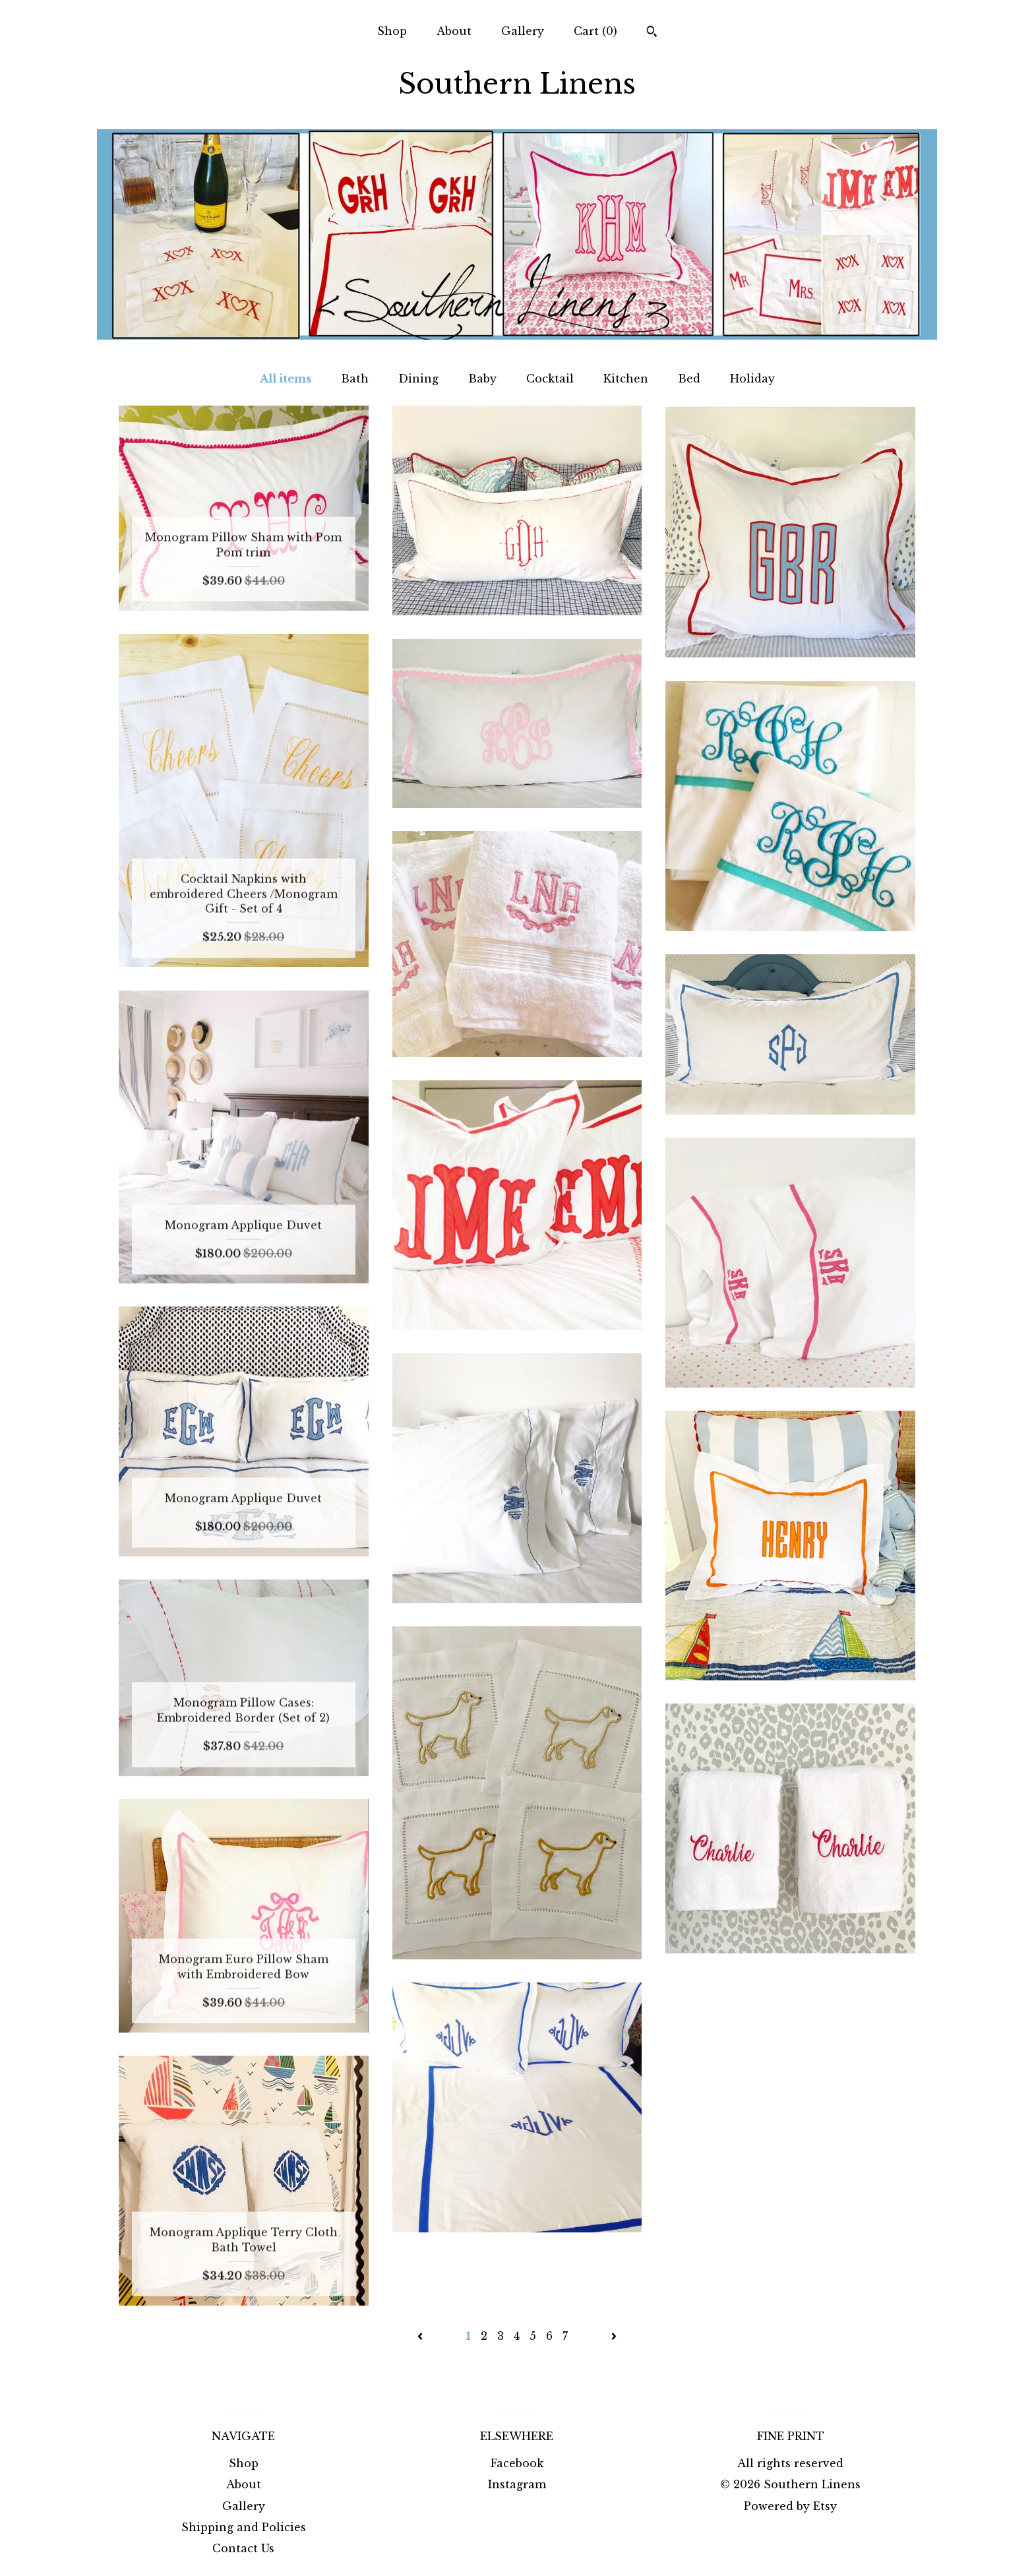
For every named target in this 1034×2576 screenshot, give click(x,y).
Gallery (522, 31)
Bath (355, 378)
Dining (418, 378)
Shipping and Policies (243, 2527)
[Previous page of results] (422, 2336)
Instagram (517, 2484)
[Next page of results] (614, 2336)
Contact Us (243, 2548)
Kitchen (625, 378)
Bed (689, 378)
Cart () (595, 31)
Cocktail (550, 378)
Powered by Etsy (790, 2506)
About (454, 31)
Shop (392, 31)
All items (285, 378)
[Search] (652, 33)
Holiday (752, 378)
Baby (482, 378)
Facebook (517, 2463)
